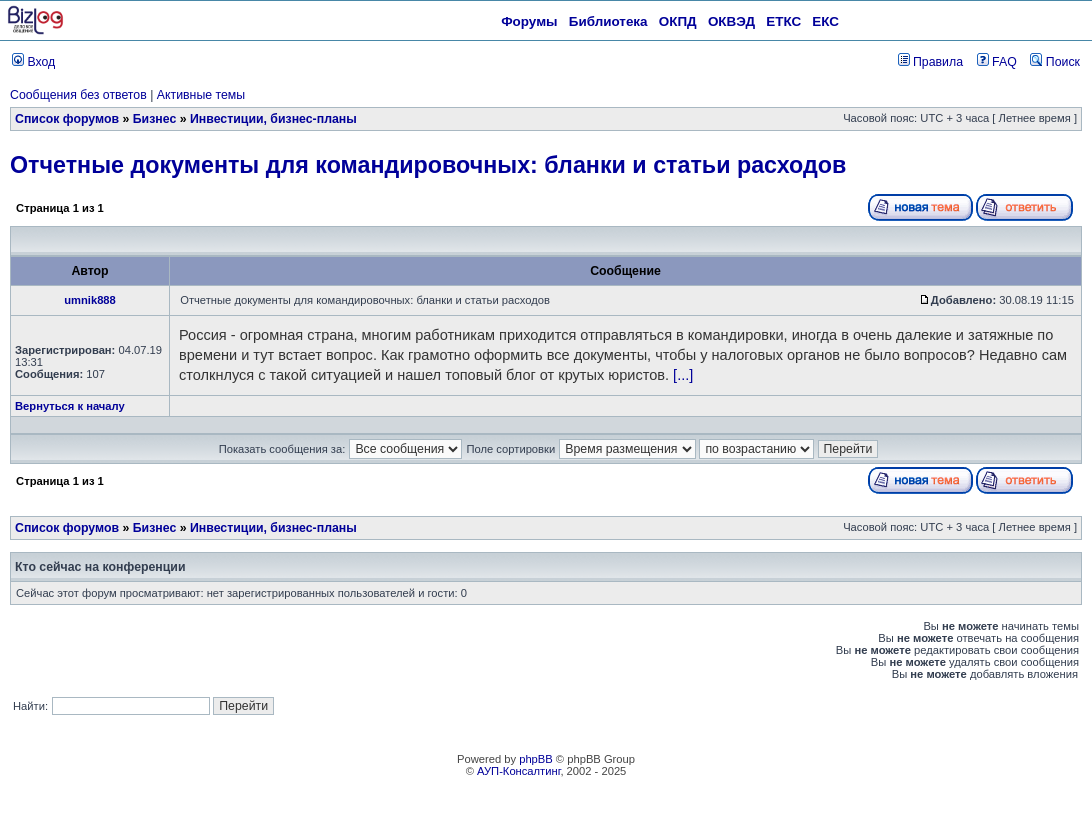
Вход (33, 62)
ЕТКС (783, 21)
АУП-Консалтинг (518, 771)
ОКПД (678, 21)
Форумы (529, 21)
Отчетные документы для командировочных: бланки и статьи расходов (428, 165)
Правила (930, 62)
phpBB (536, 759)
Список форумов (67, 119)
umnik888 (90, 300)
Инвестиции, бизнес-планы (273, 119)
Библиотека (608, 21)
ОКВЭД (731, 21)
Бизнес (155, 119)
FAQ (997, 62)
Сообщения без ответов (78, 95)
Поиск (1055, 62)
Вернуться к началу (70, 406)
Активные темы (201, 95)
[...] (683, 375)
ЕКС (825, 21)
